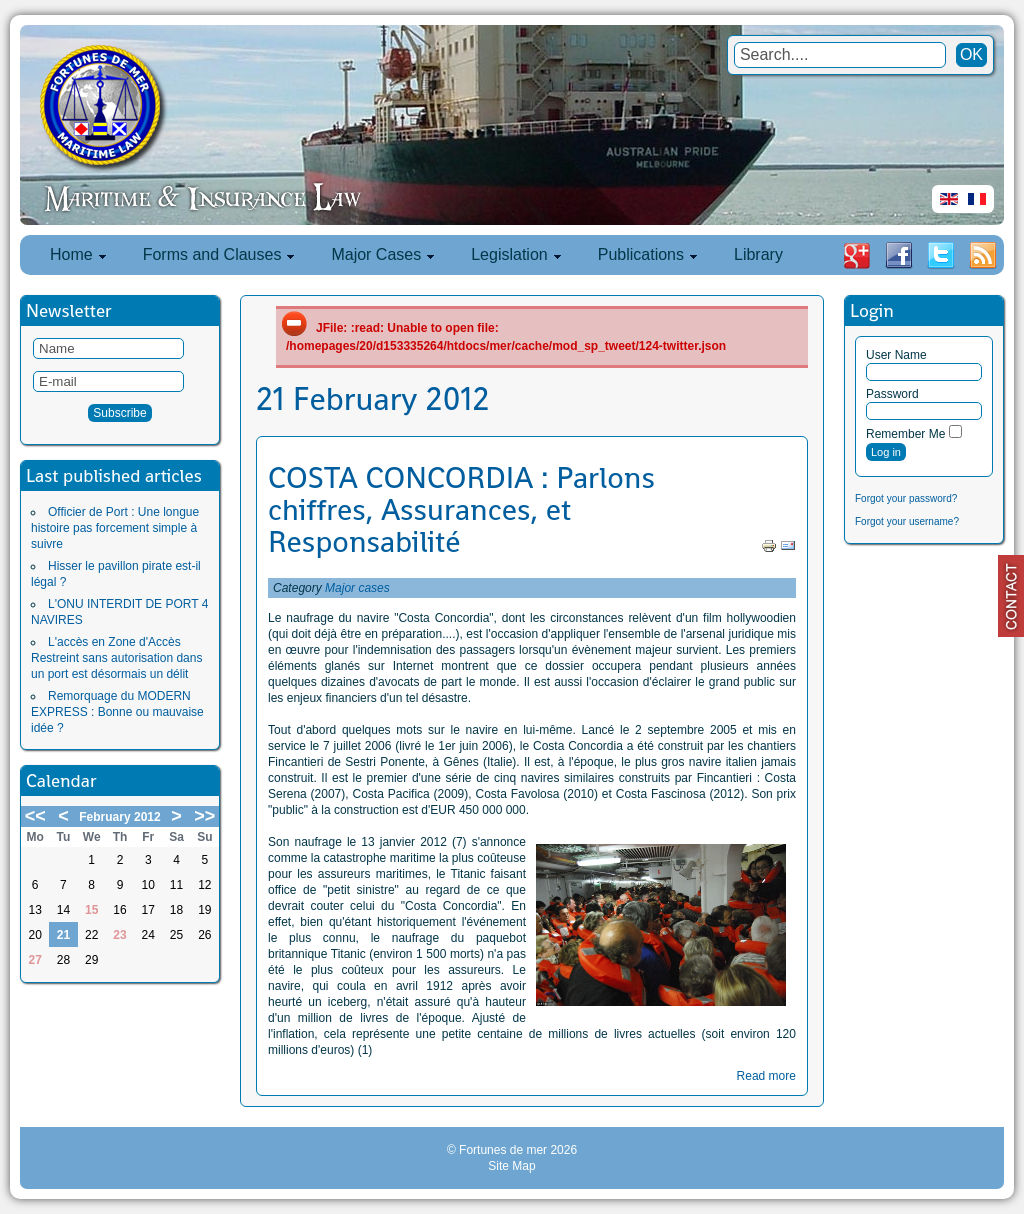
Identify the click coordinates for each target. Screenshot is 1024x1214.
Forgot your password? (906, 498)
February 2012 (119, 817)
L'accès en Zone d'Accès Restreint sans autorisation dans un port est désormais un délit (116, 658)
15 (91, 910)
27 (34, 960)
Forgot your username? (907, 521)
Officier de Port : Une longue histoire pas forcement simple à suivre (115, 528)
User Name (896, 355)
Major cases (357, 588)
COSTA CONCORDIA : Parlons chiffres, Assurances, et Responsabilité (461, 510)
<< (35, 816)
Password (892, 394)
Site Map (511, 1166)
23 (119, 935)
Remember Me (905, 434)
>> (204, 816)
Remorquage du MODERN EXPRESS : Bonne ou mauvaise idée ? (117, 712)
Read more (766, 1076)
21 (63, 935)
